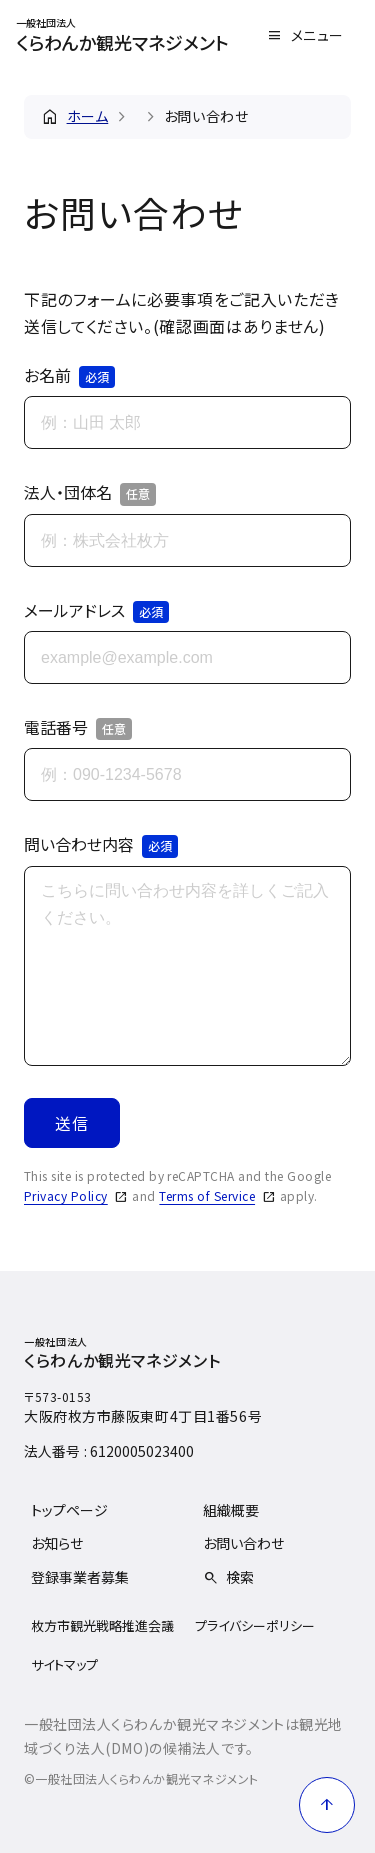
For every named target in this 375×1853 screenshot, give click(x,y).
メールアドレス (96, 611)
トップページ (69, 1510)
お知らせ (57, 1543)
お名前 (69, 376)
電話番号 (78, 728)
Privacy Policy (66, 1195)
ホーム (88, 116)
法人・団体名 (90, 493)
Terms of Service (207, 1195)
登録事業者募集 (80, 1577)
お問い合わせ (243, 1543)
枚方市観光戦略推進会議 (102, 1625)
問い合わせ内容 (101, 845)
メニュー (317, 35)
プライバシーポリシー (255, 1625)
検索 (240, 1577)
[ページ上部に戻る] (327, 1805)
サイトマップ (64, 1664)
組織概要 (231, 1510)
